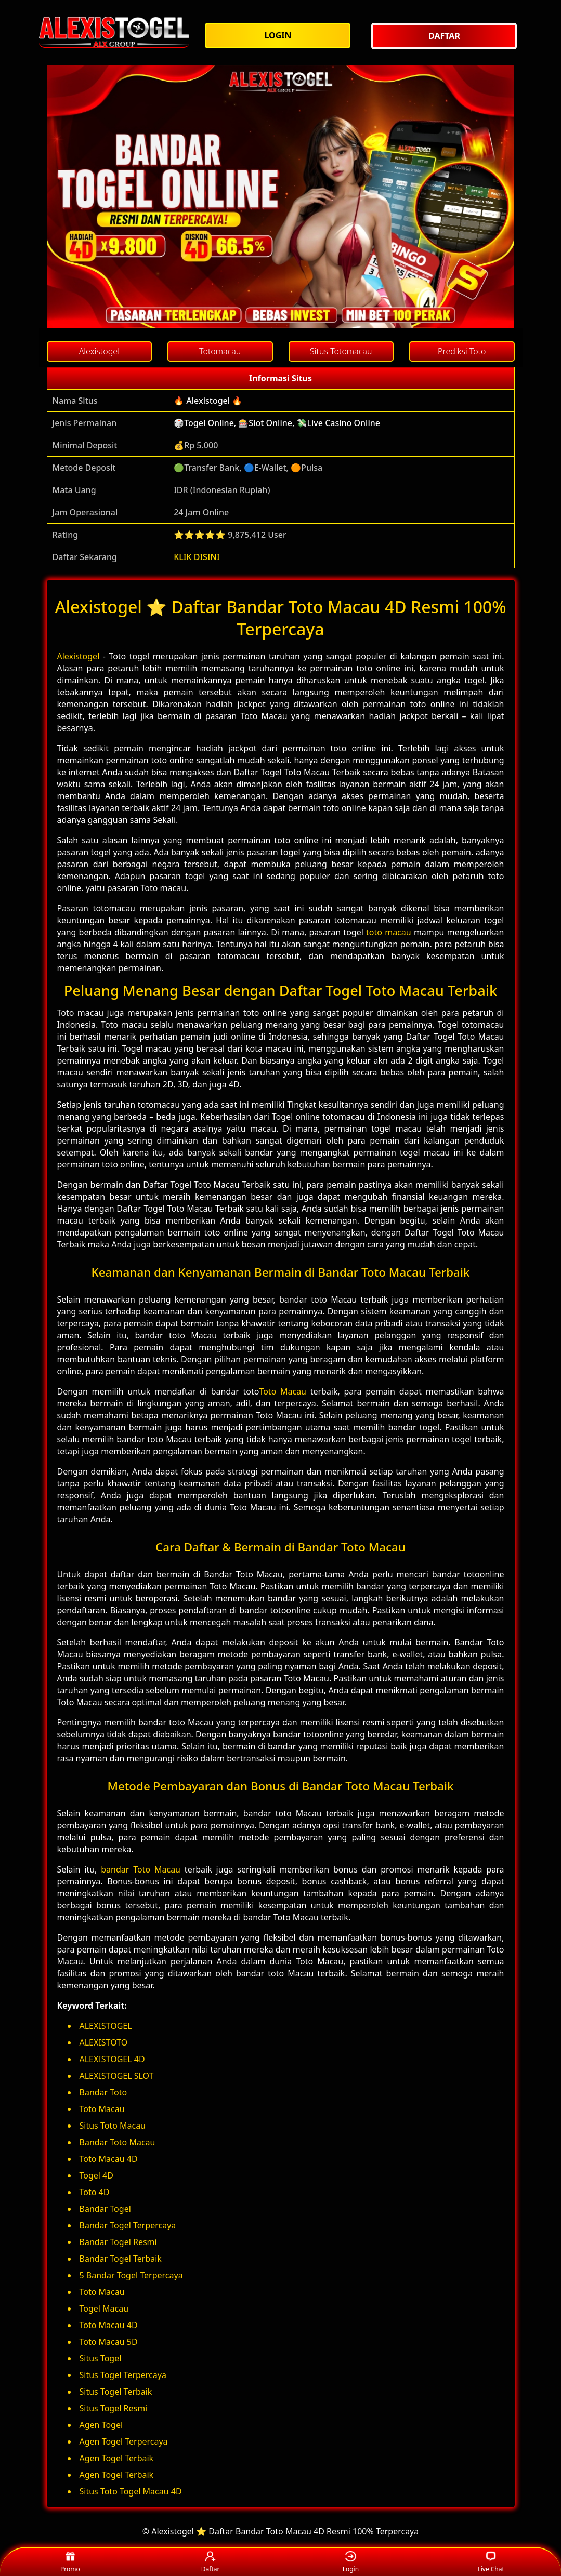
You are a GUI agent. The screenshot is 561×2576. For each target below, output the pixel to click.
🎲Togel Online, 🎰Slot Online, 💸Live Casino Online (277, 423)
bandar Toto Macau (140, 1869)
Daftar (210, 2562)
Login (351, 2562)
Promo (70, 2562)
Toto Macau (282, 1391)
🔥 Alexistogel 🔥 (208, 400)
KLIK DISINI (197, 557)
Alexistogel (78, 656)
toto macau (388, 932)
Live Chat (490, 2562)
